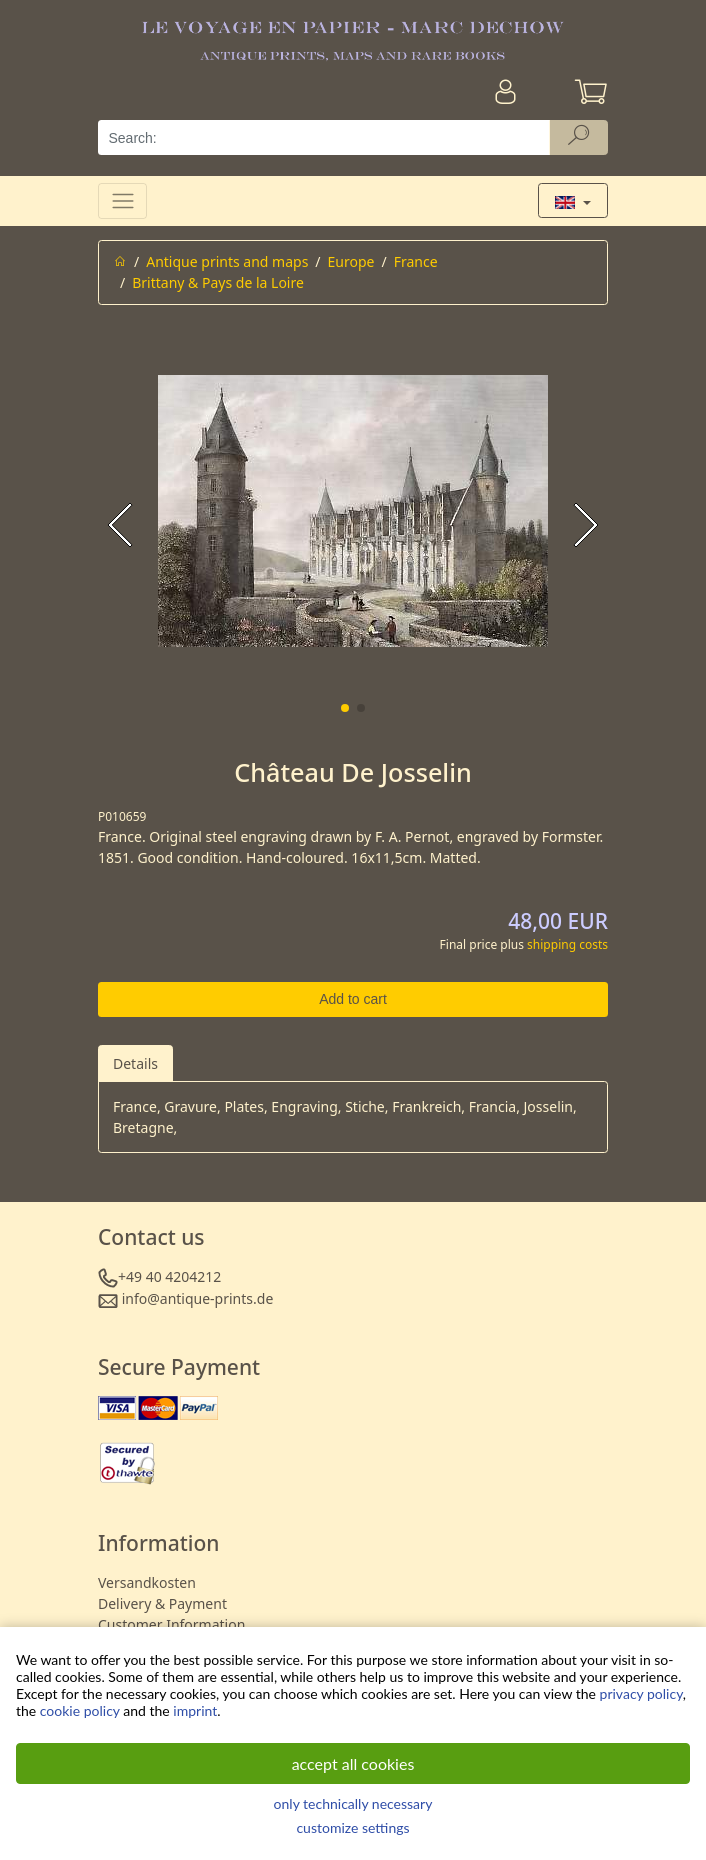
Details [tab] (135, 1063)
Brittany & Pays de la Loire (218, 282)
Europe (351, 261)
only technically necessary (353, 1803)
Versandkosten (147, 1582)
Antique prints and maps (227, 261)
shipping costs (567, 944)
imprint (195, 1710)
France (416, 261)
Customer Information (171, 1624)
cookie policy (80, 1710)
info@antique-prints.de (198, 1298)
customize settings (352, 1827)
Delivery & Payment (162, 1603)
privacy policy (641, 1693)
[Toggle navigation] (122, 200)
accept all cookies (353, 1763)
